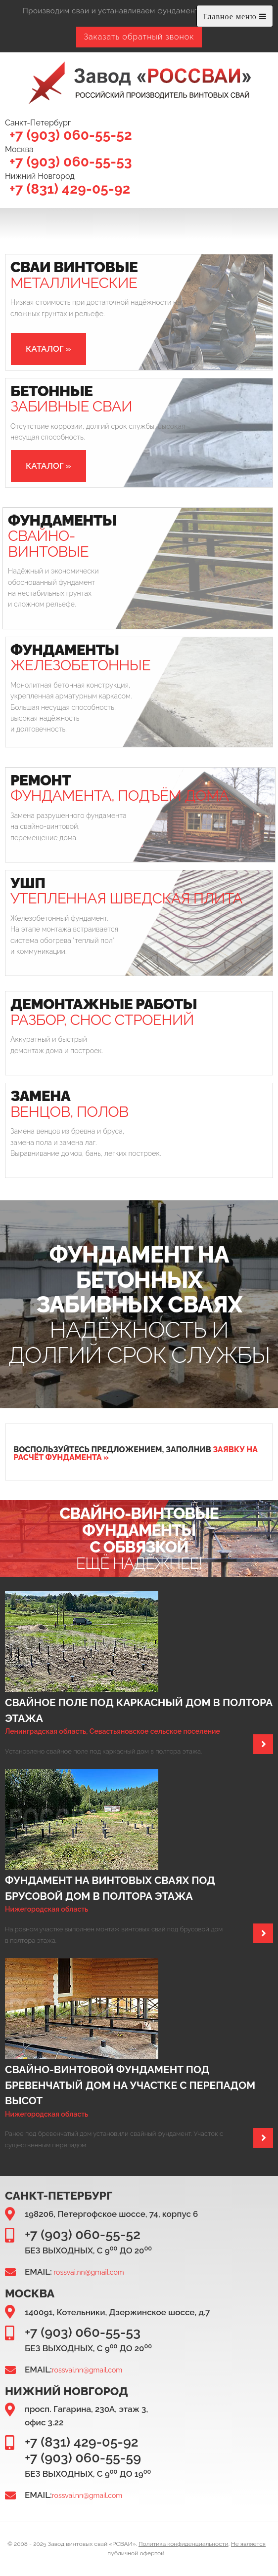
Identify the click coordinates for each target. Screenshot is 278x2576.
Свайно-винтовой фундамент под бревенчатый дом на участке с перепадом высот (130, 2085)
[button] (48, 349)
